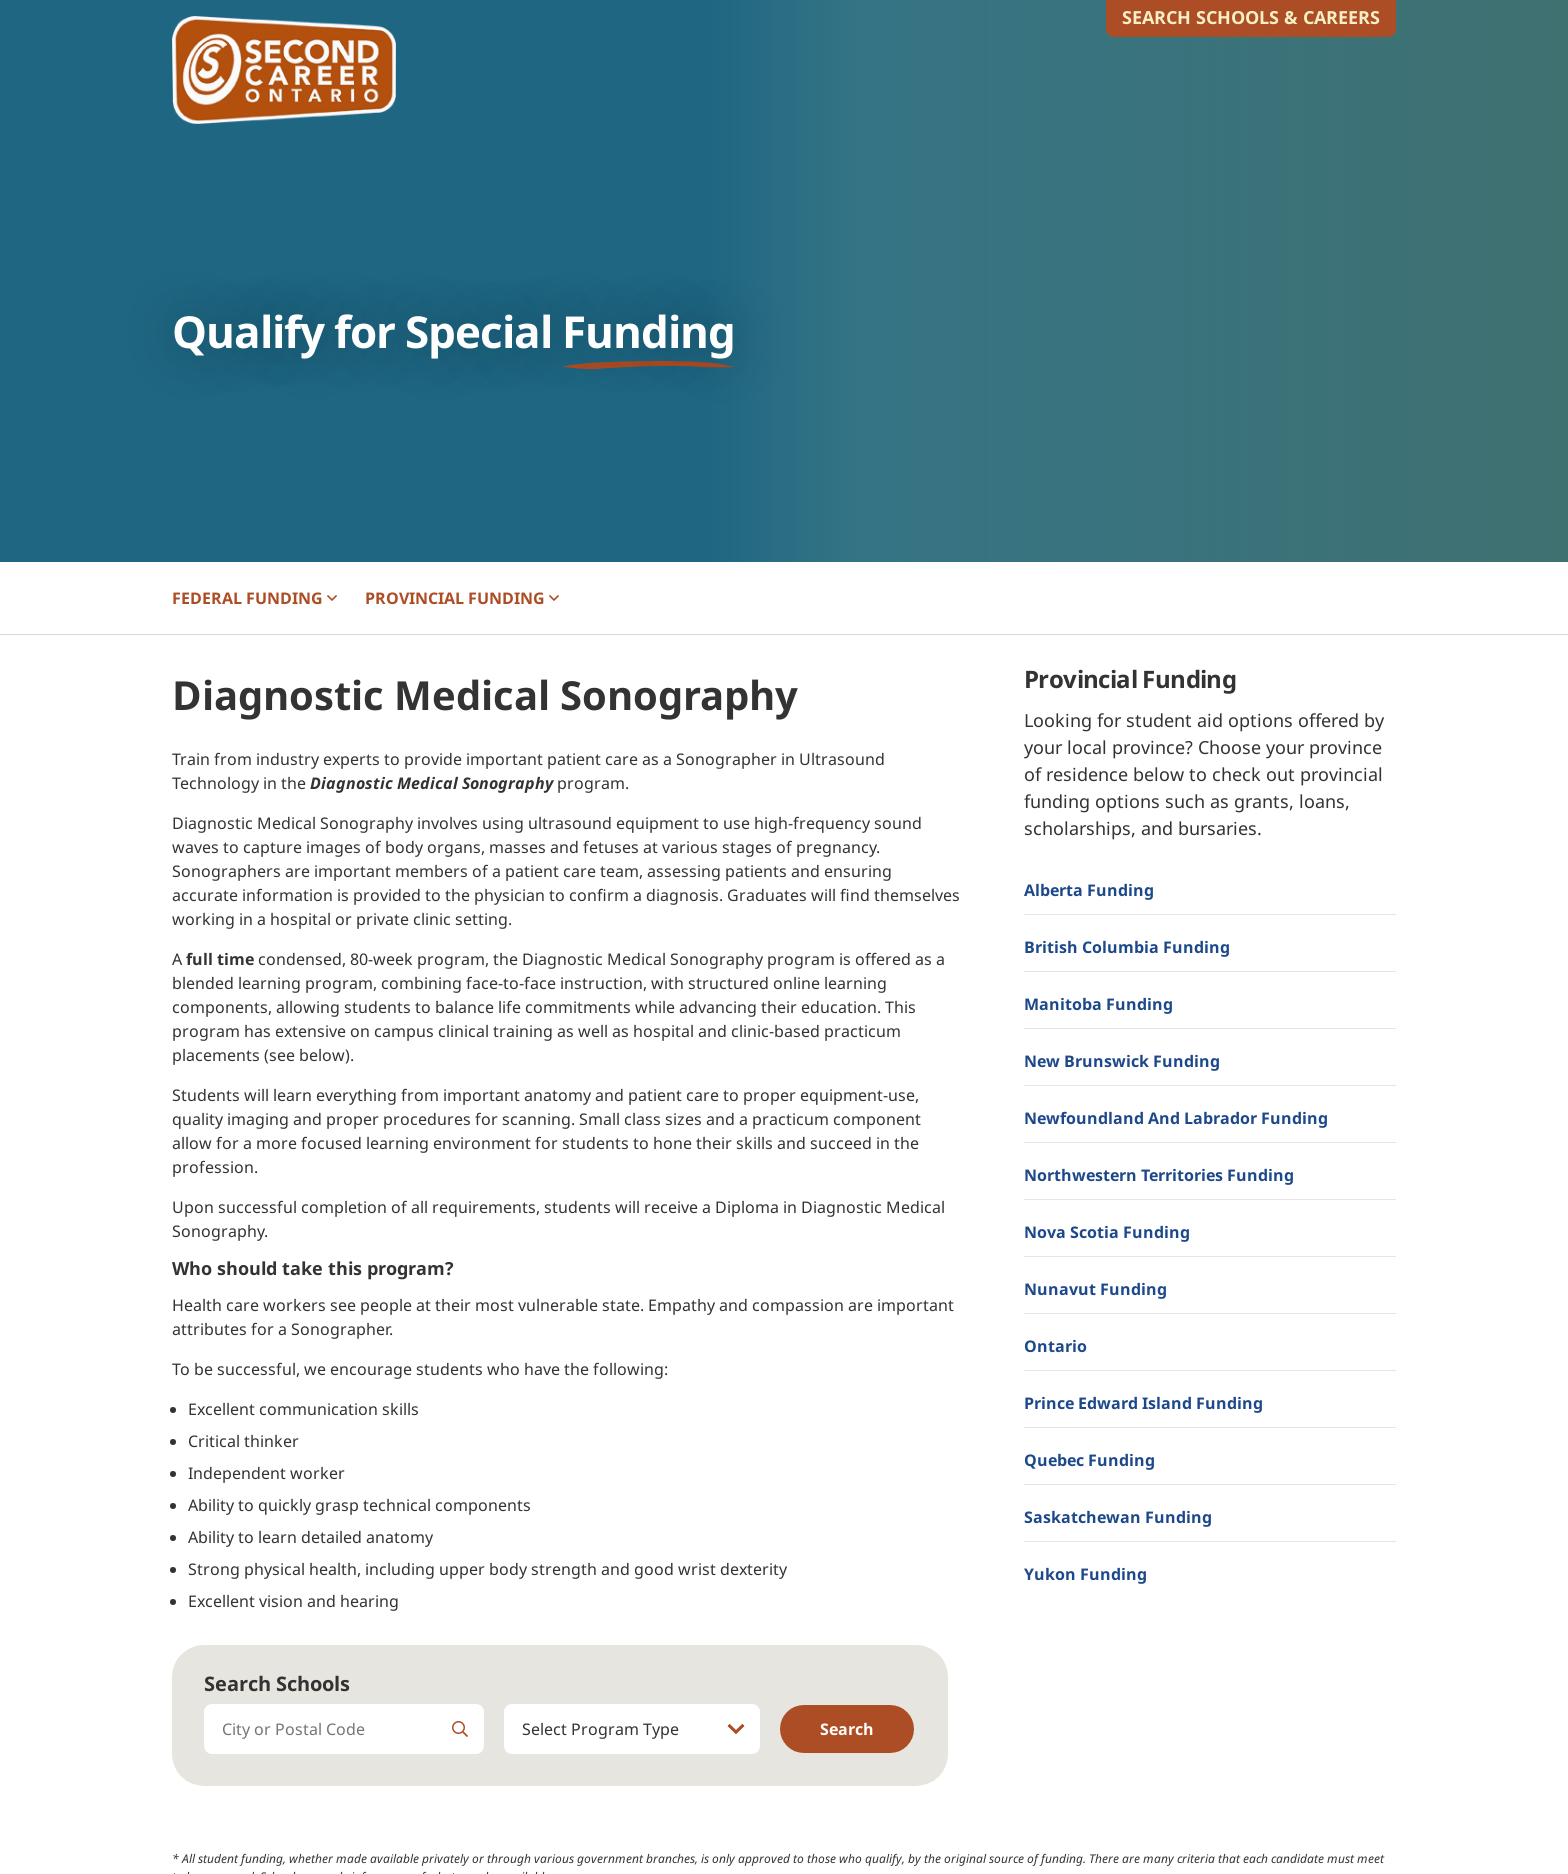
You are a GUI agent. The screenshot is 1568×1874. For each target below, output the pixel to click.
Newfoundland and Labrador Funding (1176, 1118)
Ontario (1055, 1346)
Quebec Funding (1089, 1460)
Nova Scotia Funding (1107, 1232)
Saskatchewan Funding (1118, 1517)
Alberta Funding (1089, 890)
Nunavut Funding (1095, 1289)
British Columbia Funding (1127, 947)
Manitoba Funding (1098, 1004)
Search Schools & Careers (1251, 17)
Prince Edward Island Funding (1143, 1403)
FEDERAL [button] (254, 598)
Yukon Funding (1085, 1574)
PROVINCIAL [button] (462, 598)
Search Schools (277, 1683)
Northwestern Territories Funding (1159, 1175)
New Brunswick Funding (1122, 1061)
